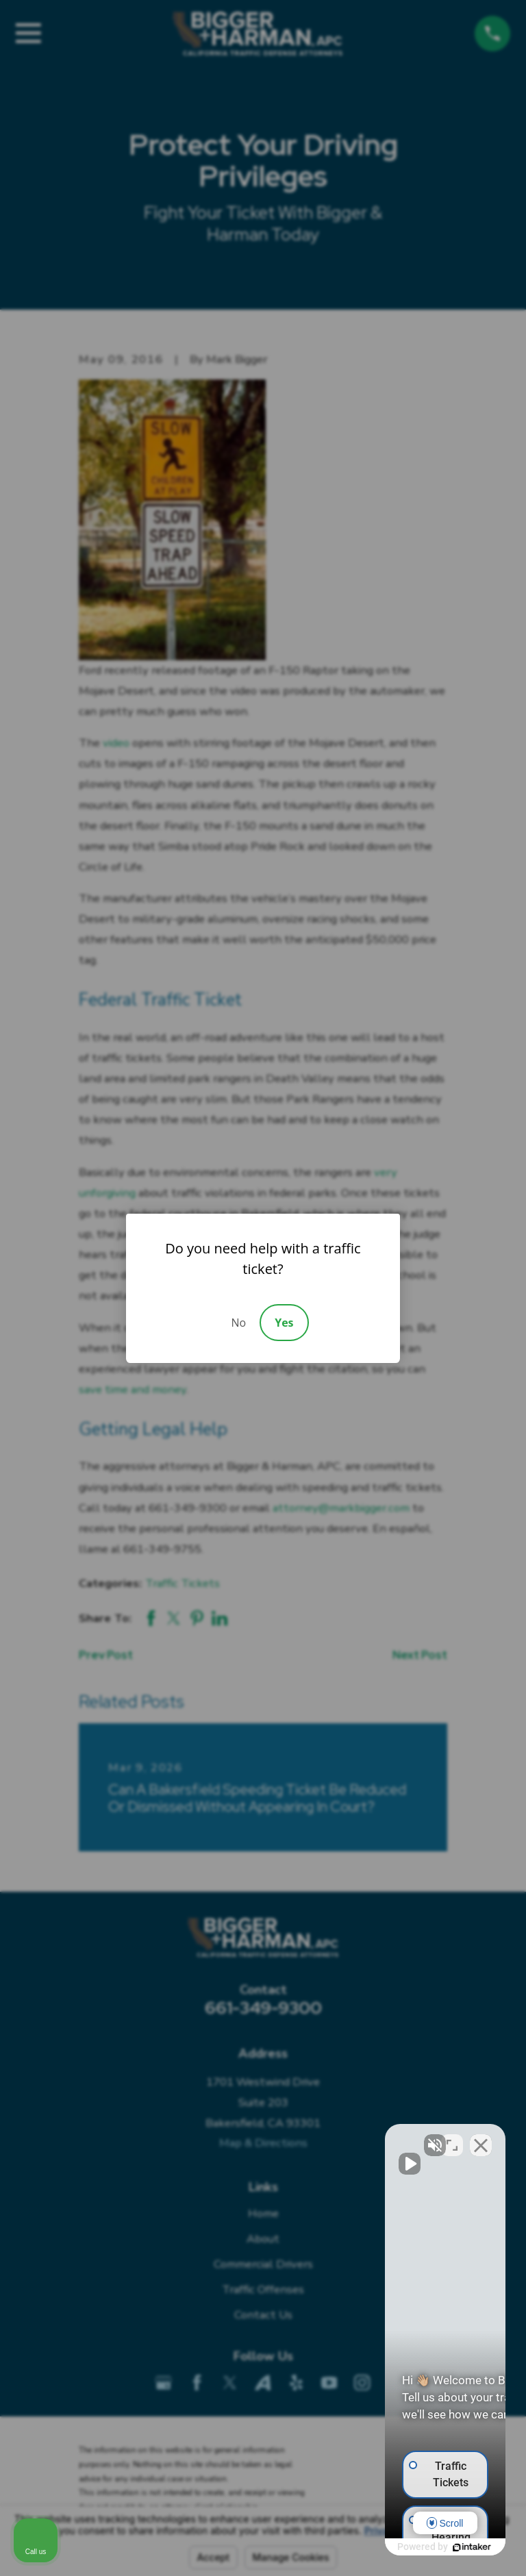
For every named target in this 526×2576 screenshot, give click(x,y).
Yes (284, 1322)
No (238, 1322)
